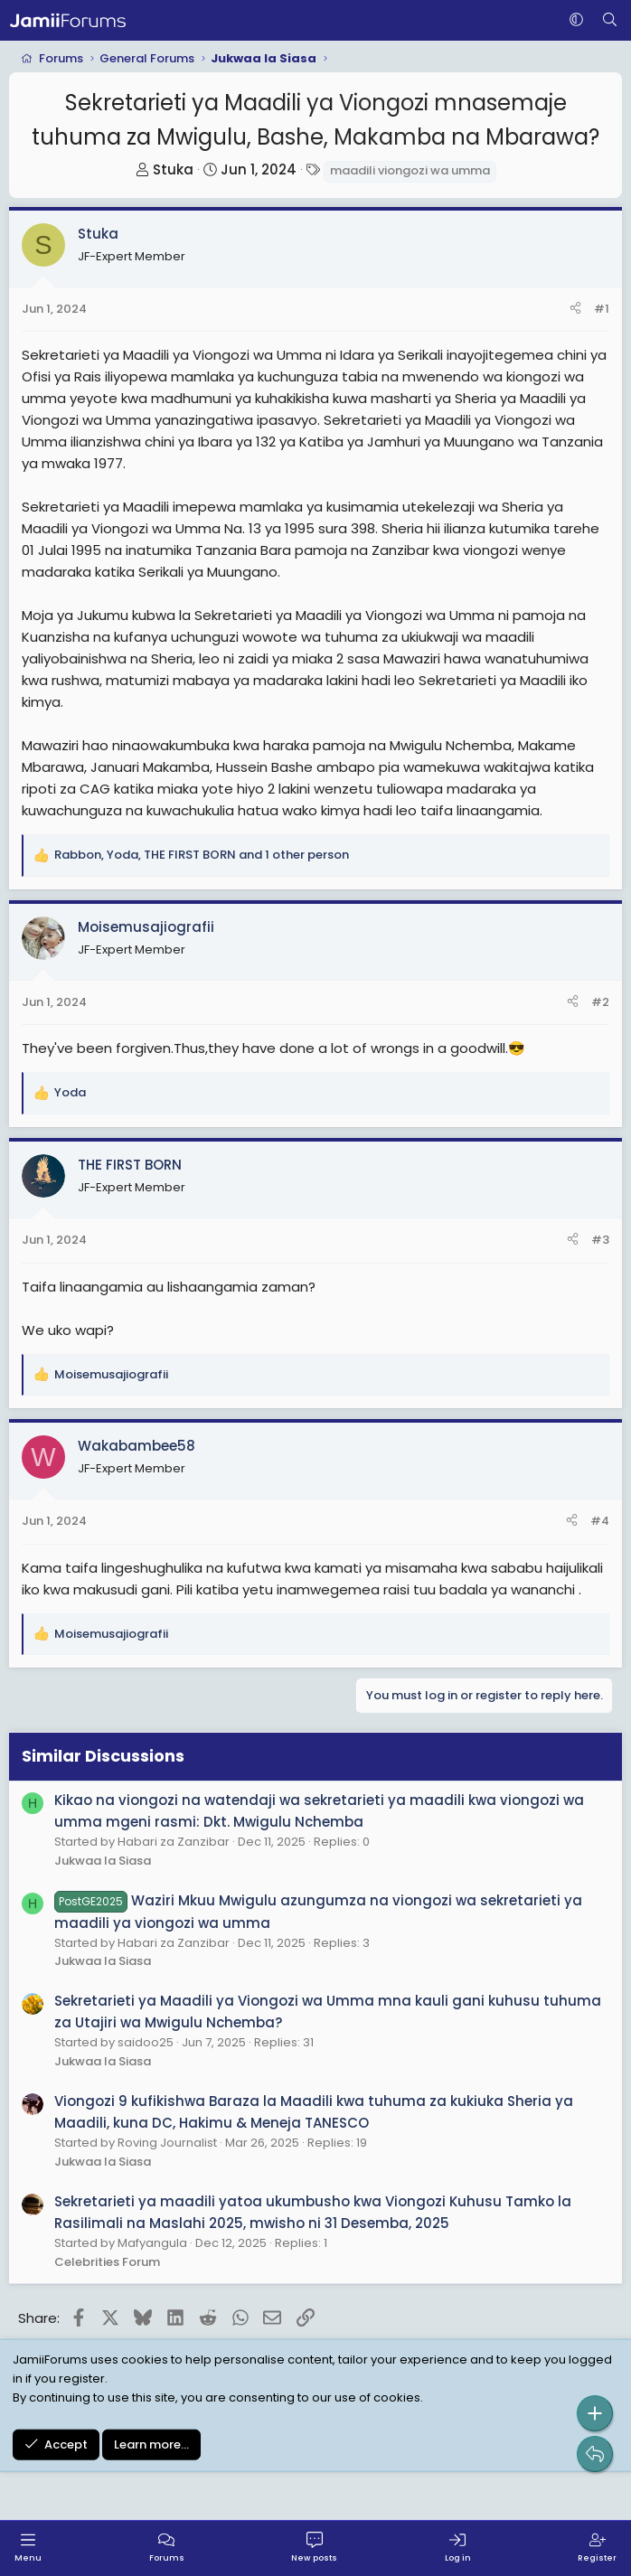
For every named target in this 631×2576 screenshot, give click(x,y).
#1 (601, 308)
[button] (576, 21)
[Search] (609, 21)
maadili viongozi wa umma (410, 170)
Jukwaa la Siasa (102, 1860)
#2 (600, 1002)
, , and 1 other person (201, 854)
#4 (599, 1520)
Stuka (173, 169)
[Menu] (28, 2548)
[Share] (575, 309)
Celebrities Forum (107, 2261)
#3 (600, 1239)
